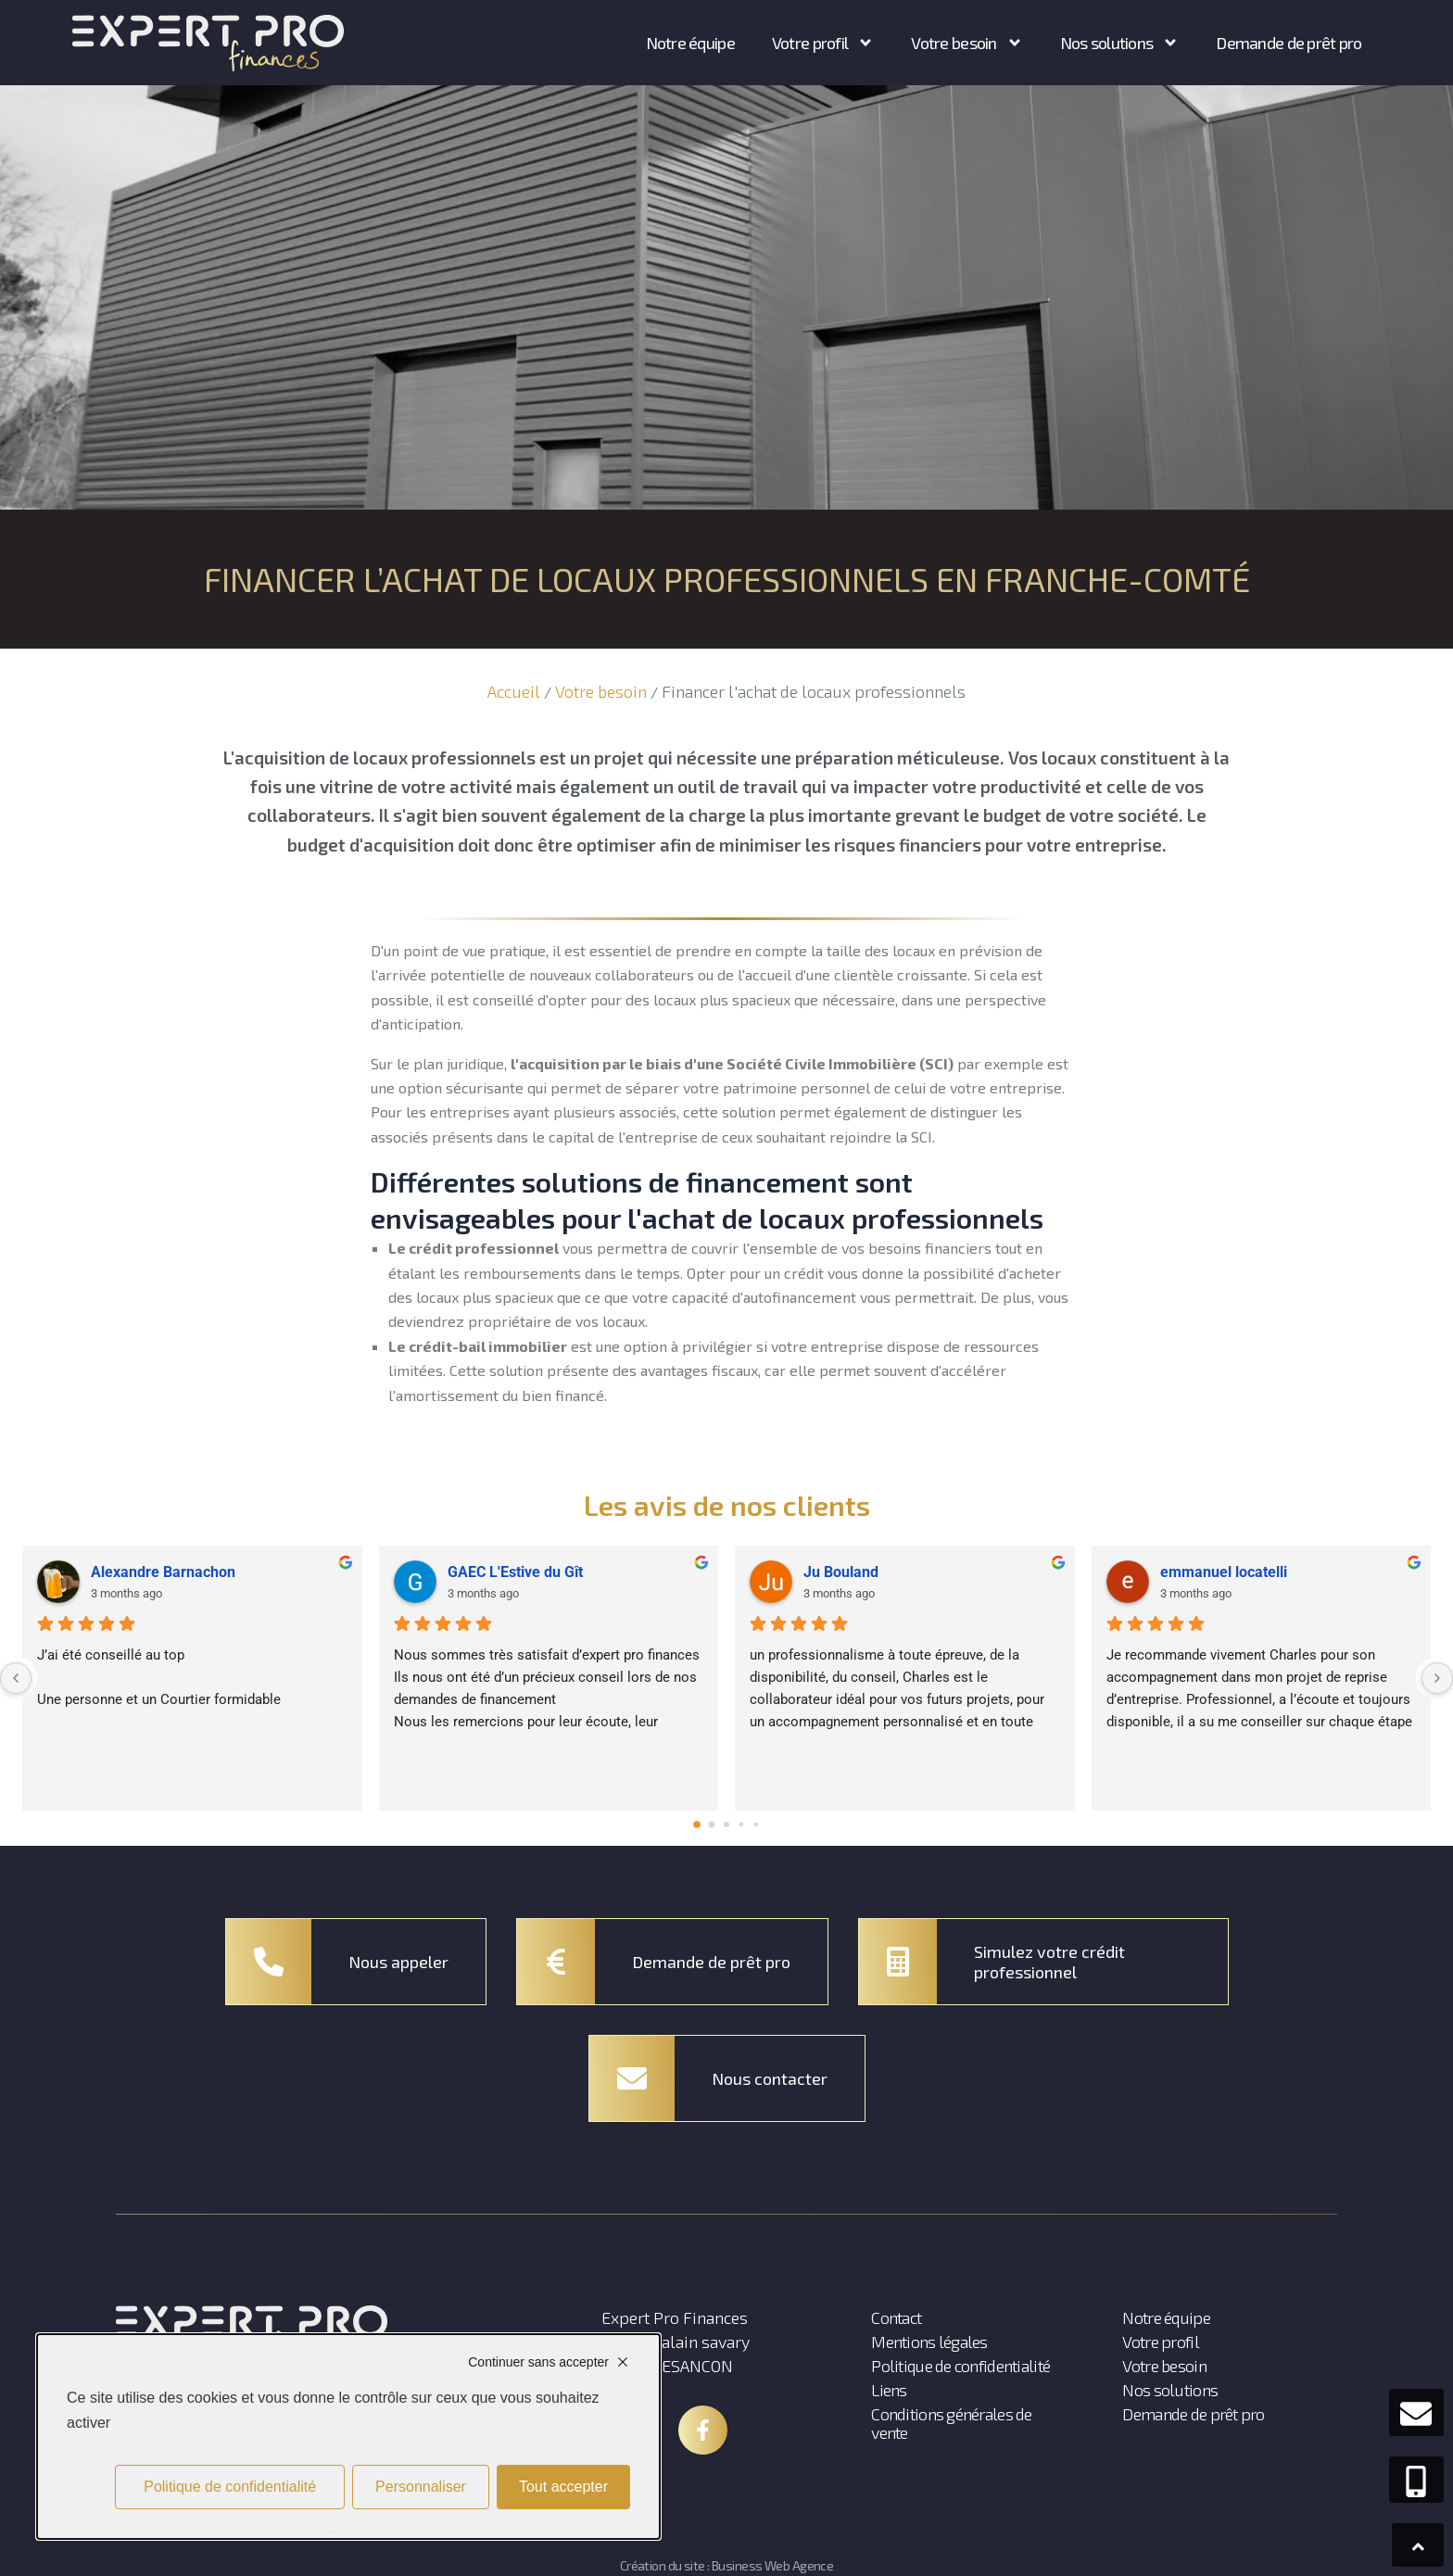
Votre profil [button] (823, 42)
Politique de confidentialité (960, 2365)
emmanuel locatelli (1223, 1572)
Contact (896, 2317)
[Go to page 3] (741, 1825)
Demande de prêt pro (1288, 42)
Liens (888, 2390)
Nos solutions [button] (1120, 42)
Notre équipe (690, 42)
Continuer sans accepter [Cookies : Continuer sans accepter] (538, 2362)
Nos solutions (1170, 2390)
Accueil (513, 691)
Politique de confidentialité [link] (230, 2486)
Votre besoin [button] (966, 42)
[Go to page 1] (712, 1825)
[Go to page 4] (756, 1825)
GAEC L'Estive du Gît (515, 1572)
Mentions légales (929, 2341)
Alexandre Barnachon (163, 1572)
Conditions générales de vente (951, 2423)
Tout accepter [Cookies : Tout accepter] (563, 2486)
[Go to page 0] (697, 1824)
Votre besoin (601, 691)
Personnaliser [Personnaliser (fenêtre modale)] (420, 2486)
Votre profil (1160, 2341)
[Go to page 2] (726, 1824)
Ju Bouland (840, 1572)
